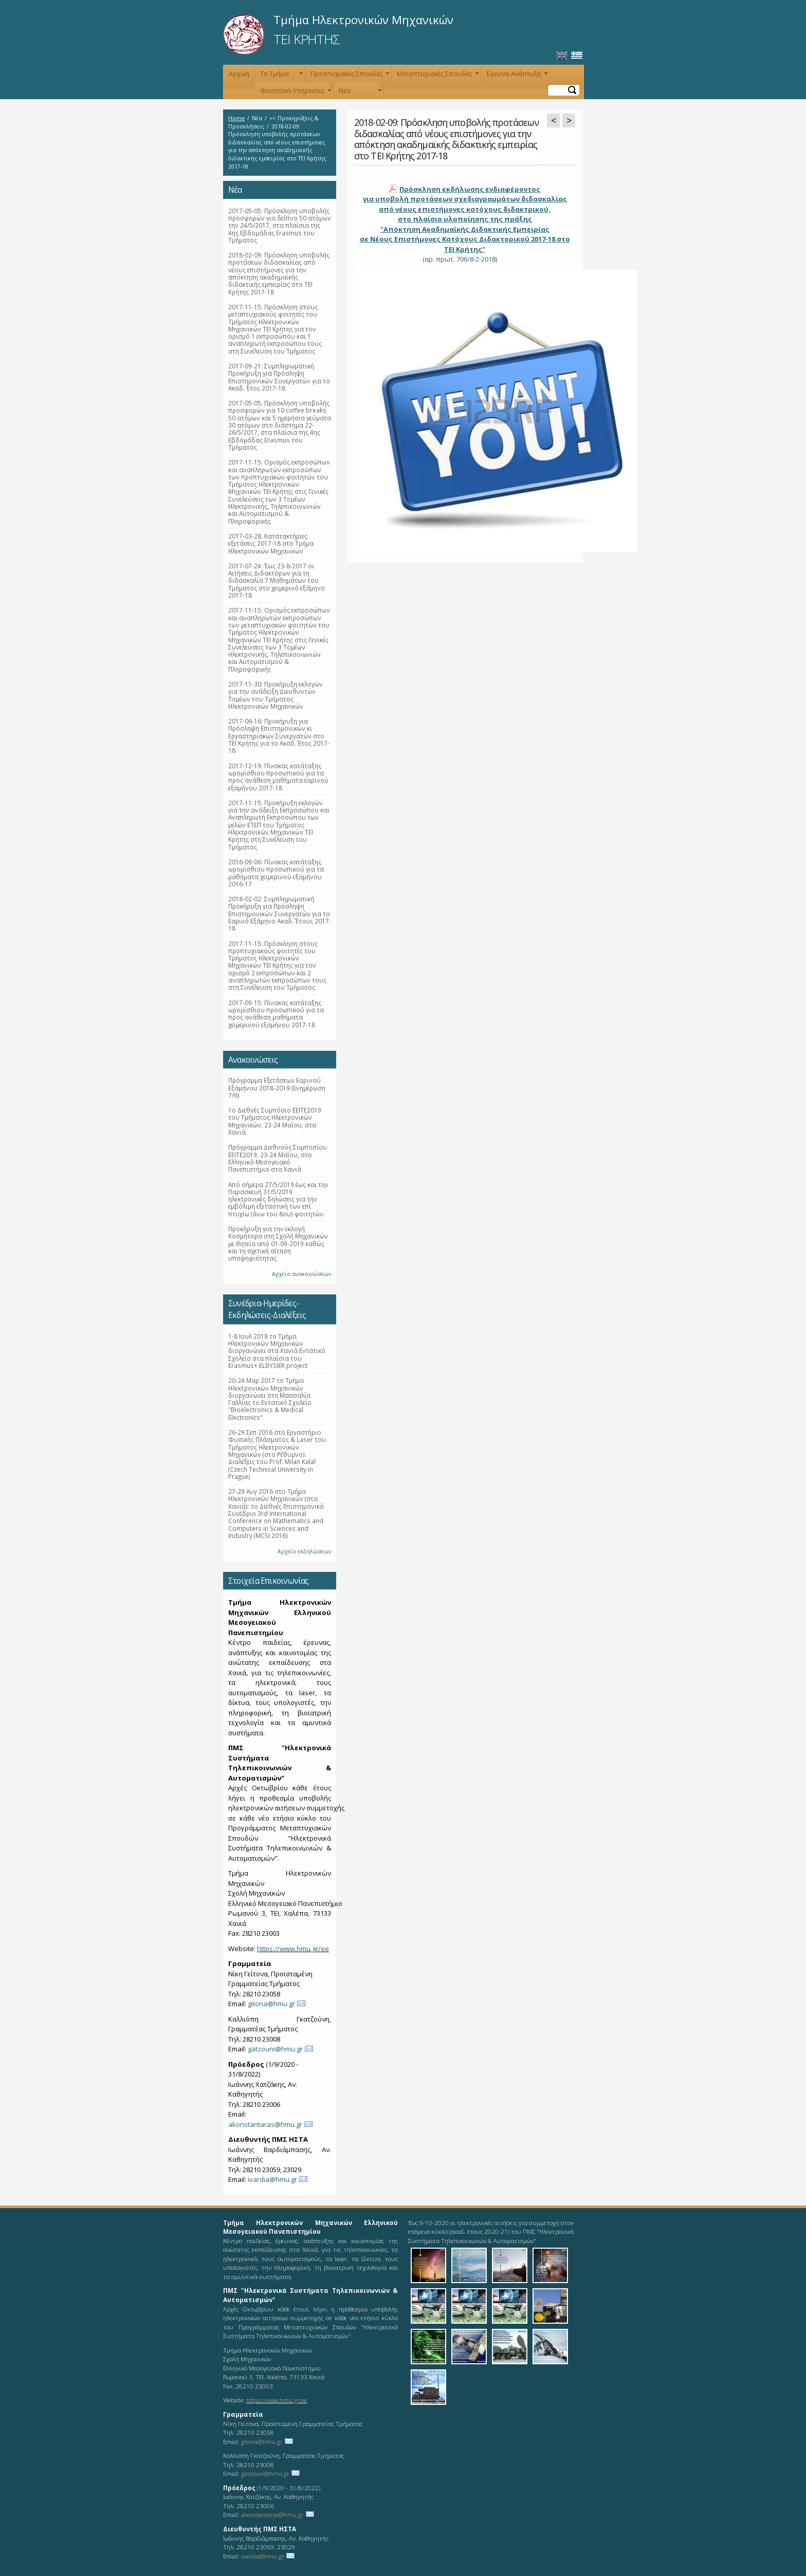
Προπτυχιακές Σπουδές (349, 75)
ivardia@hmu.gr (272, 2179)
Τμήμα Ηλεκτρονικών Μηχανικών (363, 19)
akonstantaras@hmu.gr (265, 2124)
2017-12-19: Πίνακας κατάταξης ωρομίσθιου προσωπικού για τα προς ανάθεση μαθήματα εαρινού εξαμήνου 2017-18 (278, 777)
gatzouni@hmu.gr (275, 2048)
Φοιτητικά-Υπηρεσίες (294, 92)
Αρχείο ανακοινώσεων (301, 1273)
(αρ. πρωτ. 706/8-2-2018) (465, 224)
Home (236, 118)
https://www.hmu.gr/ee (293, 1948)
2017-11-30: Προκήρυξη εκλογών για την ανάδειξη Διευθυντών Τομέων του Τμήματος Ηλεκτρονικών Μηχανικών (275, 695)
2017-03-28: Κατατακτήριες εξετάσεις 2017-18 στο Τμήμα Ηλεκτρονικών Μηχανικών (271, 543)
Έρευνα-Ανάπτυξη (516, 75)
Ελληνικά (577, 55)
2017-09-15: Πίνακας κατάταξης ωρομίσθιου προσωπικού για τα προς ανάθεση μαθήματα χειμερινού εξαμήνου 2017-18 (276, 1013)
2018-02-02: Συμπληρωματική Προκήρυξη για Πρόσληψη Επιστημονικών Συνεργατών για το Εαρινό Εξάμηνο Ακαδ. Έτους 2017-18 (279, 913)
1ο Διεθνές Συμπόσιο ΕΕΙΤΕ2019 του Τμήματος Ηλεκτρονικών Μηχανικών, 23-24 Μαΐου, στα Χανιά (274, 1121)
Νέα (359, 92)
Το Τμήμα (280, 75)
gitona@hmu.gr (271, 2003)
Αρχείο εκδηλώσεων (304, 1551)
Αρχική (239, 73)
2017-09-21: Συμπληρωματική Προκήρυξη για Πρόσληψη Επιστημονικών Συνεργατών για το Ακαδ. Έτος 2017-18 (279, 377)
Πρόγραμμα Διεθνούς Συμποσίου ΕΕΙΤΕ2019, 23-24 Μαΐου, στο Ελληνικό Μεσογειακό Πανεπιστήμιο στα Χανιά (277, 1158)
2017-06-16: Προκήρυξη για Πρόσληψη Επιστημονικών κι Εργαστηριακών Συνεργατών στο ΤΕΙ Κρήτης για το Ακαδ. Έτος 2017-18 (278, 735)
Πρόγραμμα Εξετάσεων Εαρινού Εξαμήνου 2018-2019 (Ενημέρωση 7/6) (276, 1087)
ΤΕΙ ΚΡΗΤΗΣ (306, 39)
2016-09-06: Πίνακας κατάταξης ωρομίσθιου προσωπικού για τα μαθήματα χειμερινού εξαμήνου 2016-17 (276, 873)
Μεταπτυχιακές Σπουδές (437, 75)
